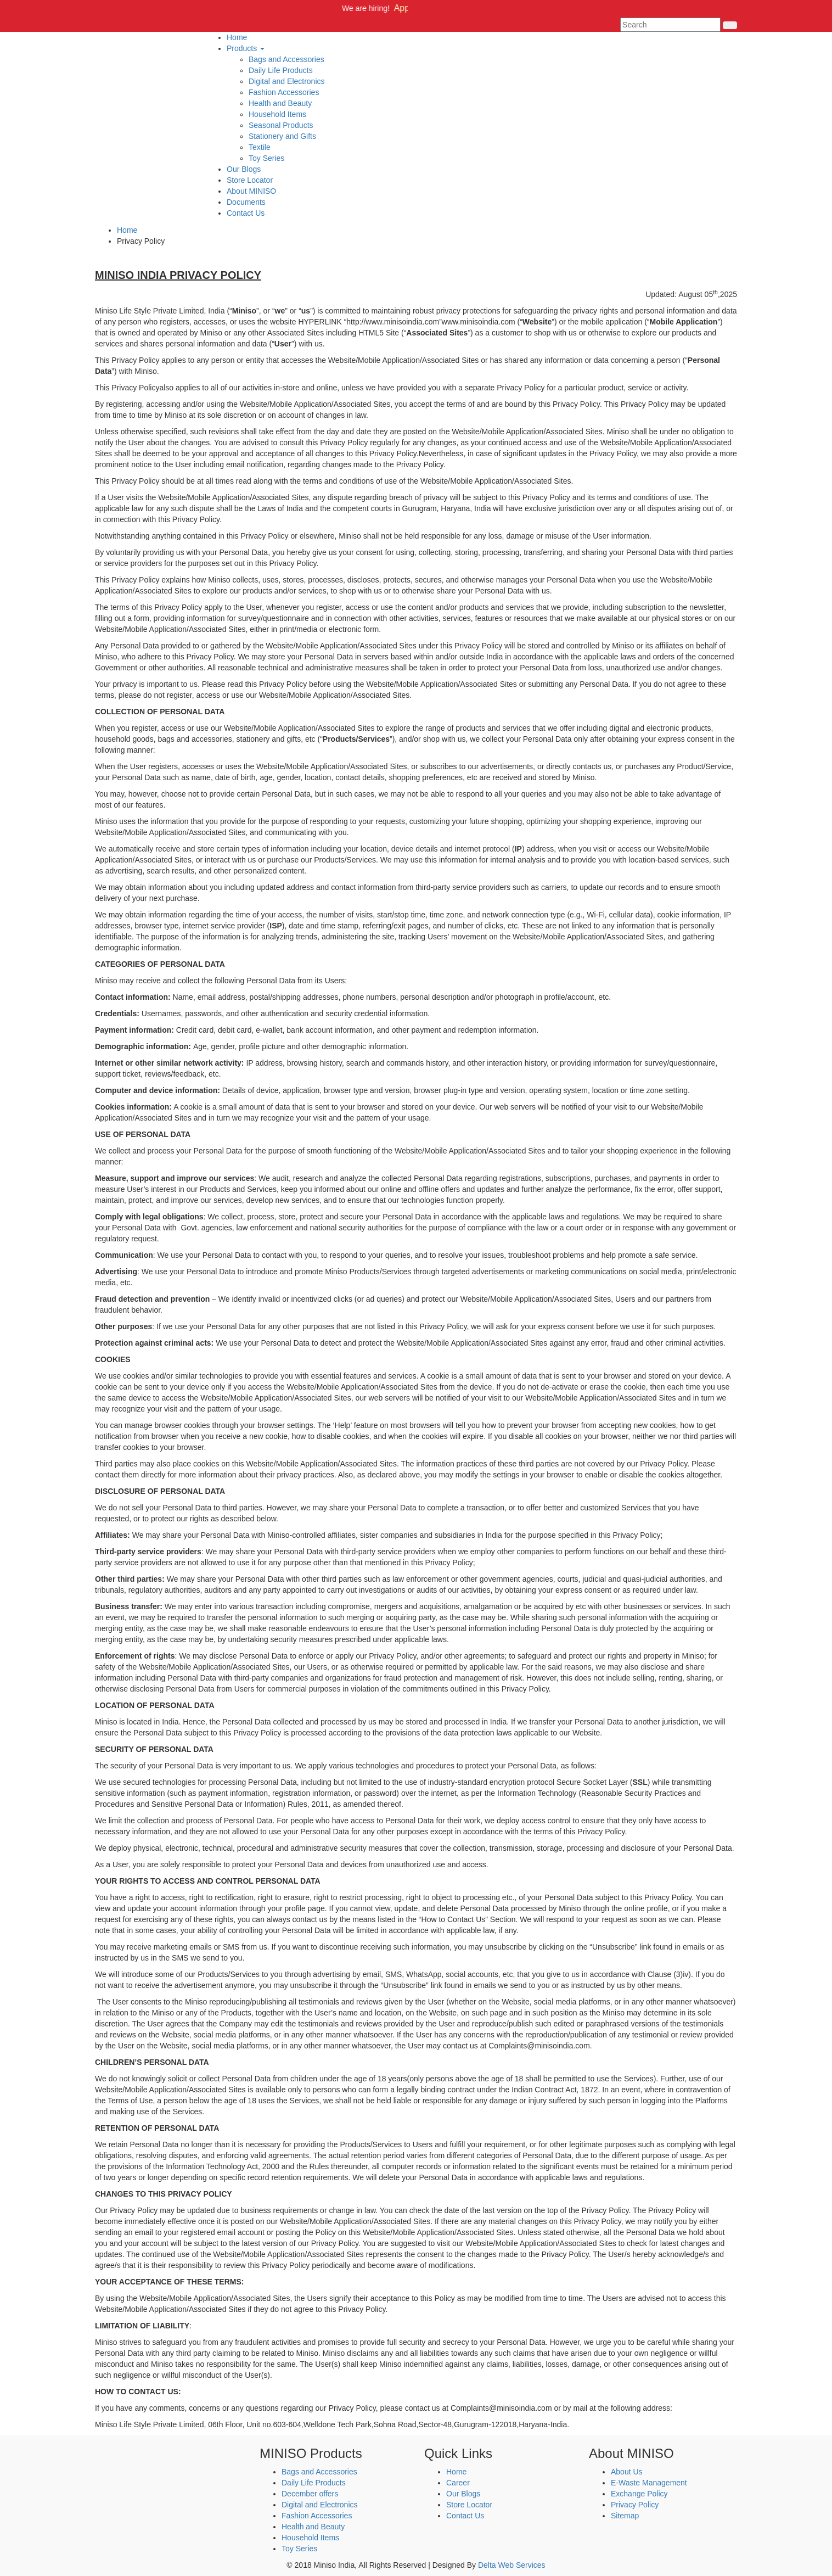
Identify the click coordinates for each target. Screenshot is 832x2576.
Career (458, 2482)
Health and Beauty (280, 103)
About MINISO (251, 191)
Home (237, 37)
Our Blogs (244, 169)
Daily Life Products (281, 70)
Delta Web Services (512, 2565)
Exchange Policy (639, 2493)
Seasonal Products (281, 125)
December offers (310, 2493)
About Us (627, 2471)
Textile (260, 147)
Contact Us (246, 213)
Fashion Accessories (284, 92)
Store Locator (250, 180)
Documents (246, 202)
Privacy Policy (635, 2504)
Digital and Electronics (287, 81)
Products (246, 48)
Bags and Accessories (286, 59)
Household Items (277, 114)
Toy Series (266, 158)
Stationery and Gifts (282, 136)
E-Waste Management (649, 2482)
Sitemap (625, 2515)
